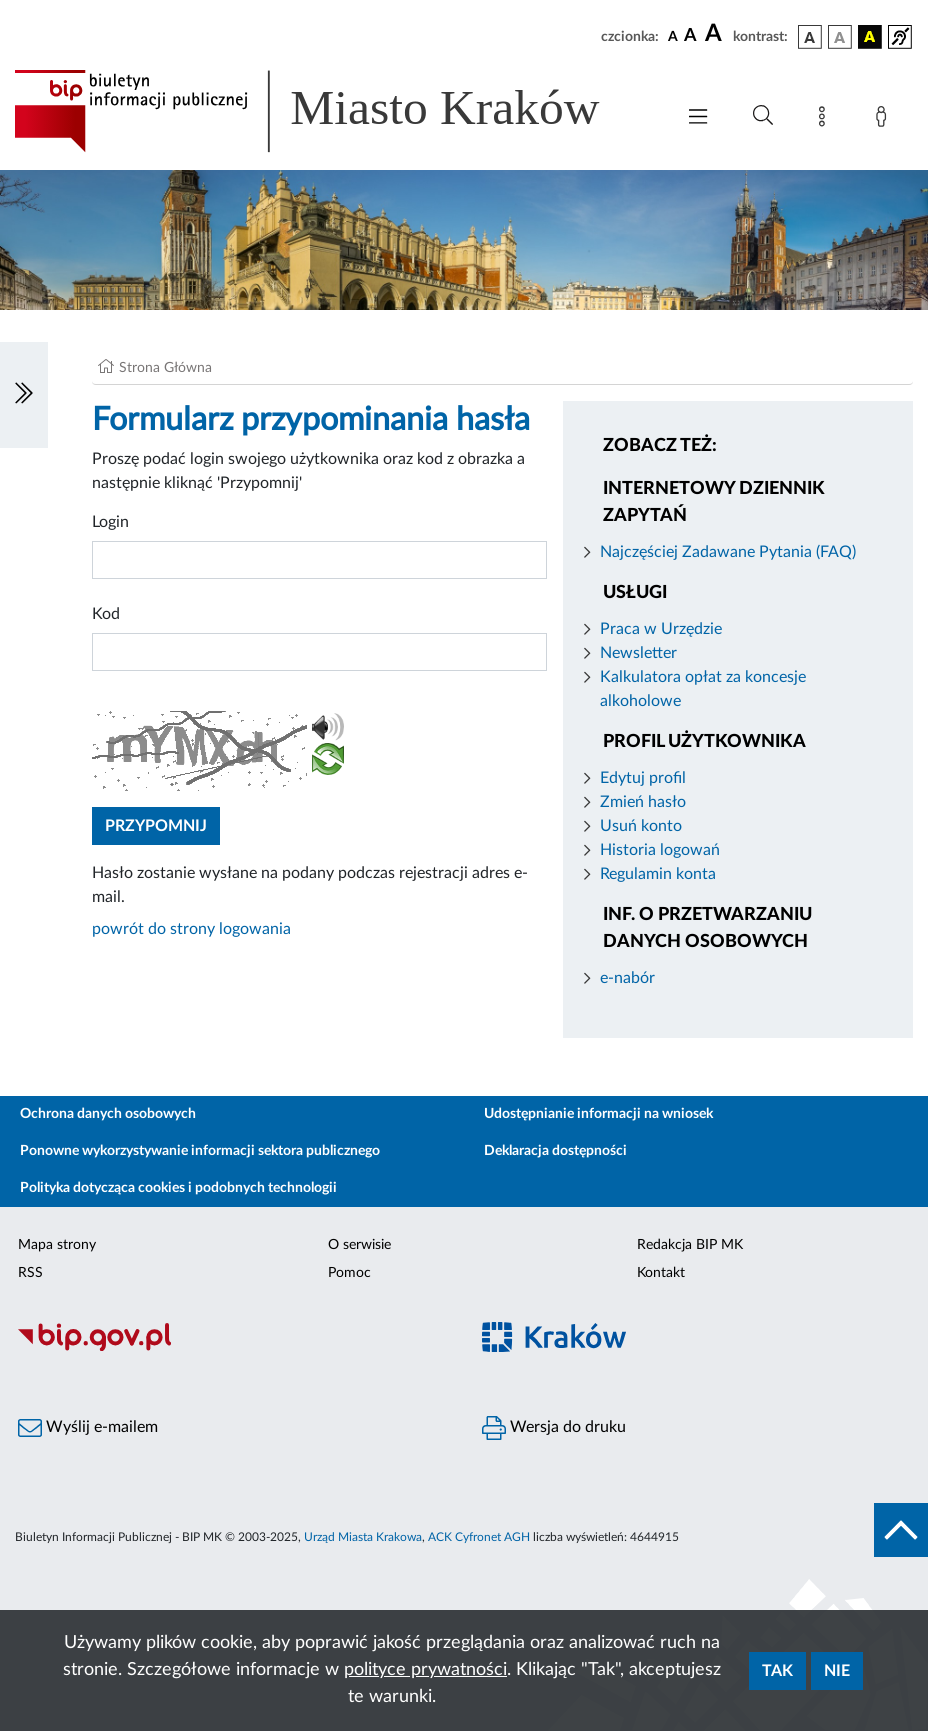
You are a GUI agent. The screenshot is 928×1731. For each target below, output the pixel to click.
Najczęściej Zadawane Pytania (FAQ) (728, 552)
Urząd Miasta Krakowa (363, 1537)
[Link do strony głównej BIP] (334, 111)
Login (110, 522)
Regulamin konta (658, 874)
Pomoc (349, 1273)
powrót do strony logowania (191, 929)
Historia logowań (660, 850)
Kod (106, 614)
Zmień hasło (643, 802)
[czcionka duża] (716, 34)
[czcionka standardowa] (673, 36)
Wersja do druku (554, 1428)
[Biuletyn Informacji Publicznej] (232, 1349)
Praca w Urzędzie (661, 629)
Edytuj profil (643, 778)
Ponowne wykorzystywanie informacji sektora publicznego (200, 1151)
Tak (777, 1671)
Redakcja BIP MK (690, 1245)
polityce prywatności (425, 1670)
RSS (30, 1273)
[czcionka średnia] (690, 36)
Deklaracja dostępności (555, 1151)
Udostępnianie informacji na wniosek (598, 1114)
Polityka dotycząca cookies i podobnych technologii (178, 1188)
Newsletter (638, 653)
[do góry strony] (901, 1530)
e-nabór (627, 978)
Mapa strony (57, 1245)
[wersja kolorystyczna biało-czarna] (840, 37)
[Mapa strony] (826, 120)
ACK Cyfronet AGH (479, 1537)
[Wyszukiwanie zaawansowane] (763, 116)
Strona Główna (165, 368)
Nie (837, 1671)
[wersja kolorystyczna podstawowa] (810, 37)
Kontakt (661, 1273)
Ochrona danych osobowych (108, 1114)
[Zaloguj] (885, 120)
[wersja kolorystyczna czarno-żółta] (870, 37)
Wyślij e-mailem (88, 1428)
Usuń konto (641, 826)
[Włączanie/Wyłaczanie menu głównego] (698, 118)
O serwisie (359, 1245)
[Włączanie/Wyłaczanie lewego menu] (24, 395)
